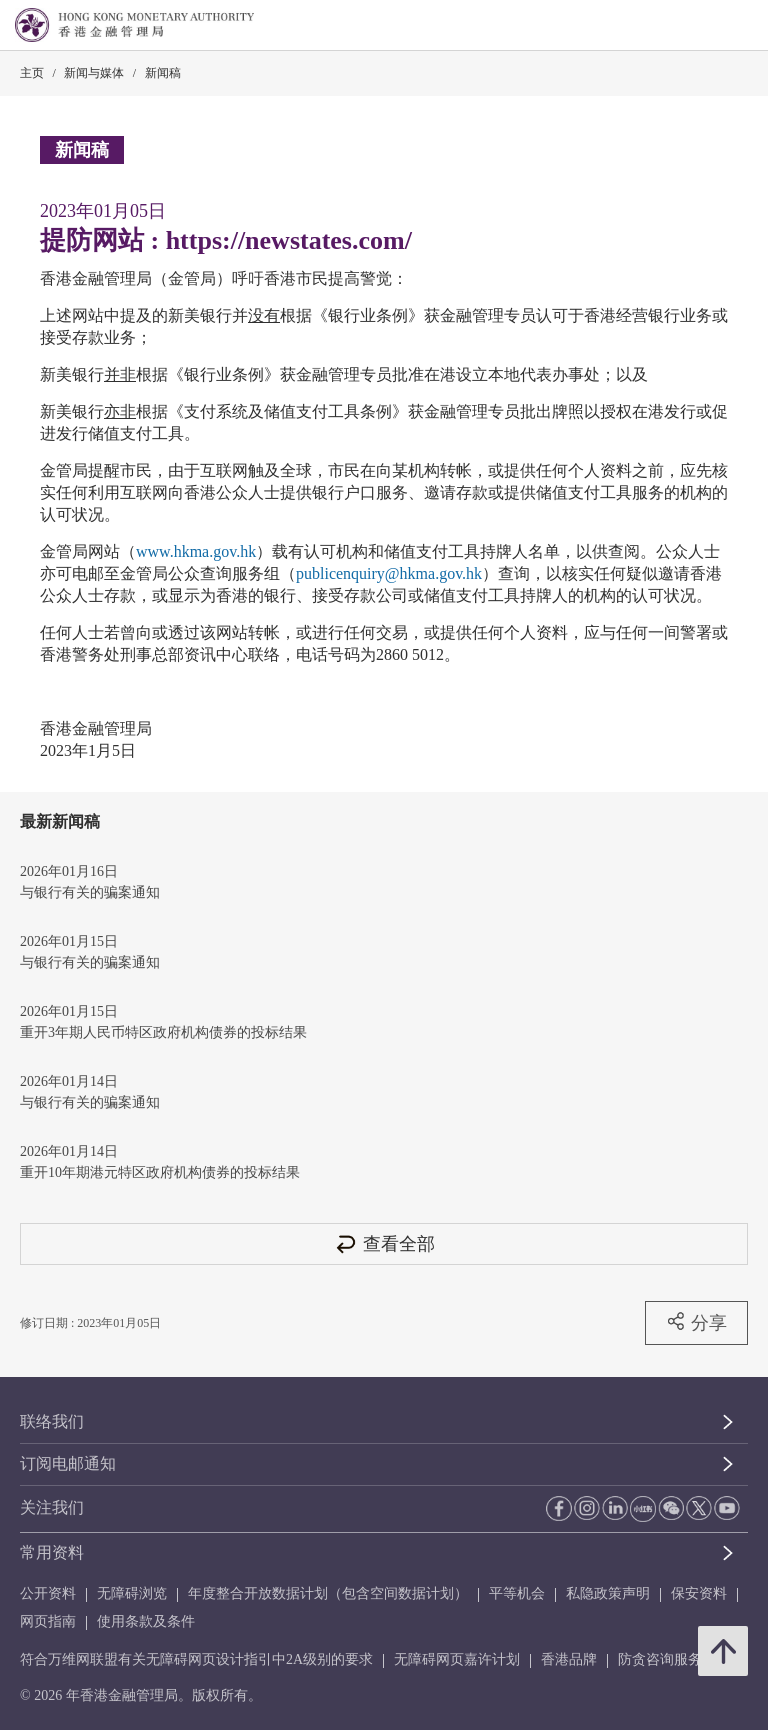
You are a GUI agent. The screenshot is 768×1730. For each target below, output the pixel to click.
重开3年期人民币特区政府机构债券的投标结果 (163, 1032)
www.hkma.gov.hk (196, 551)
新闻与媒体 (94, 73)
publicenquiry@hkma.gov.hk (389, 573)
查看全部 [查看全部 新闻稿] (384, 1243)
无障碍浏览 (132, 1593)
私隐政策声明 (608, 1593)
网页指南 (48, 1621)
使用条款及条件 (146, 1621)
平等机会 (517, 1593)
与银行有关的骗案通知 (90, 892)
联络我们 (52, 1421)
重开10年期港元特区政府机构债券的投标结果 (160, 1172)
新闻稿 (163, 73)
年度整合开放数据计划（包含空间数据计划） (328, 1593)
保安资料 (699, 1593)
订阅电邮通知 (68, 1463)
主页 (32, 73)
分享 (696, 1322)
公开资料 (48, 1593)
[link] (702, 26)
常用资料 (52, 1552)
